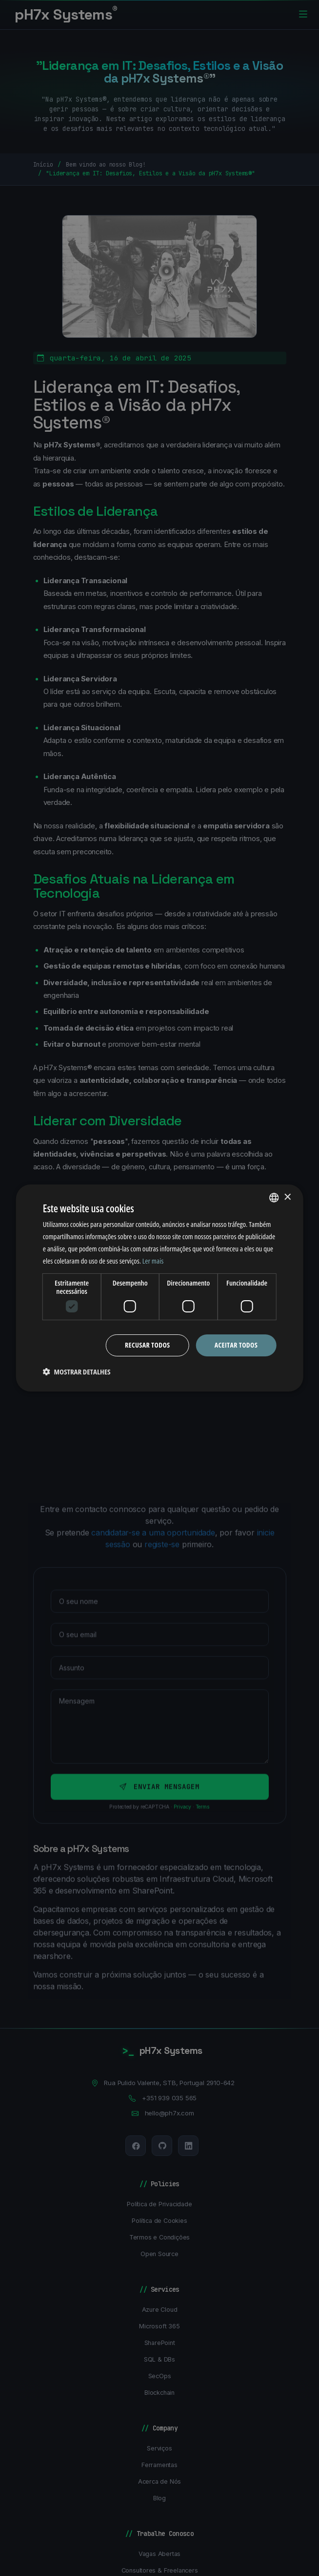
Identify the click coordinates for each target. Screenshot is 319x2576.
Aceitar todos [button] (236, 1345)
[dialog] (159, 1288)
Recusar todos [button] (147, 1345)
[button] (77, 1371)
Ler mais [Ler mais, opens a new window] (152, 1261)
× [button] (287, 1197)
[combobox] (274, 1198)
